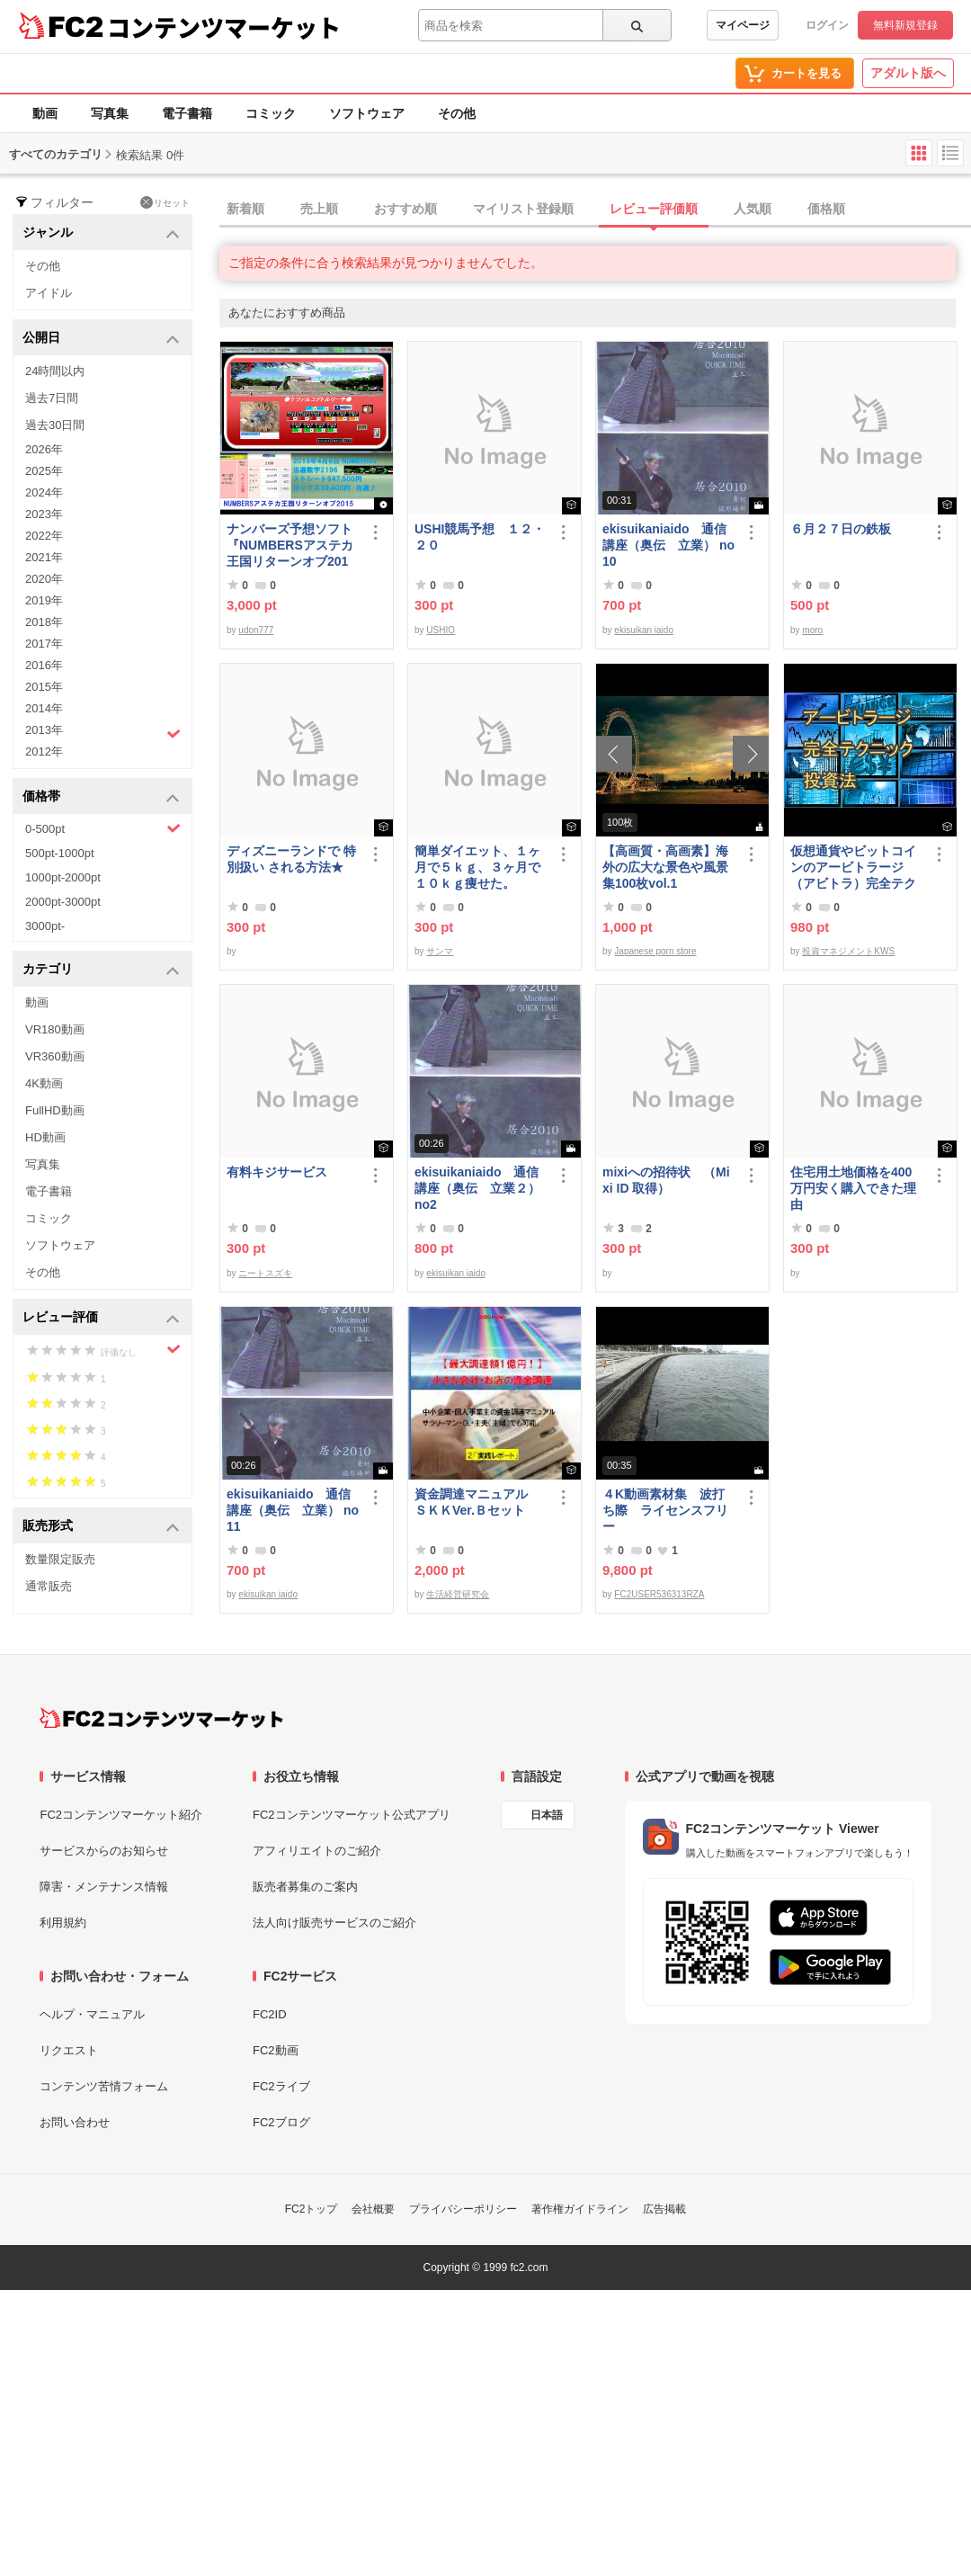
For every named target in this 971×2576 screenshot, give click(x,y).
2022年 (44, 535)
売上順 (319, 208)
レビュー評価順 (654, 208)
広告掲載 (664, 2209)
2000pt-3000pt (63, 901)
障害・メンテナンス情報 (104, 1886)
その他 (457, 113)
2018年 (44, 622)
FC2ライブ (281, 2086)
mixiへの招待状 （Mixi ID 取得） (666, 1180)
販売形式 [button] (101, 1526)
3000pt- (45, 926)
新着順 (245, 208)
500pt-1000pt (59, 853)
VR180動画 (55, 1029)
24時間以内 (55, 371)
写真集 (110, 113)
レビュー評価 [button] (101, 1318)
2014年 (44, 708)
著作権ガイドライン (579, 2209)
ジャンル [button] (101, 233)
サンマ (439, 951)
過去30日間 (55, 425)
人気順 (752, 208)
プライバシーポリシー (463, 2209)
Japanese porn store (655, 951)
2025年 (44, 471)
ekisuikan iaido (643, 630)
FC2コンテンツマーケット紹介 (121, 1814)
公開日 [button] (101, 338)
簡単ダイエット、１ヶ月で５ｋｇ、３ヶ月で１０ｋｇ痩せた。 (477, 867)
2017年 (44, 643)
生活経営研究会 (457, 1594)
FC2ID (270, 2014)
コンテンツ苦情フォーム (104, 2086)
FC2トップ (311, 2209)
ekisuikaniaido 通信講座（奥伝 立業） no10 (668, 545)
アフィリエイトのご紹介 (317, 1850)
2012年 (44, 751)
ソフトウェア (367, 113)
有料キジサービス (277, 1172)
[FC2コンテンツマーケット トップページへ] (161, 1718)
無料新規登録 (905, 25)
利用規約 (63, 1922)
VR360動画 (55, 1056)
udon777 (255, 630)
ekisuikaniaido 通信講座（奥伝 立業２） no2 (477, 1188)
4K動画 (44, 1083)
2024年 (44, 492)
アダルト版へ (908, 73)
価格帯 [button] (101, 797)
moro (812, 630)
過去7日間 (51, 398)
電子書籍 (187, 113)
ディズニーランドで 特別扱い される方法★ (291, 859)
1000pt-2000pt (63, 877)
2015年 (44, 686)
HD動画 (45, 1137)
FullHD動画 (55, 1110)
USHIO (440, 630)
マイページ (743, 25)
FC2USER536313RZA (659, 1594)
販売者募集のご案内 (305, 1886)
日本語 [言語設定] (546, 1815)
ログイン (827, 25)
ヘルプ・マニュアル (92, 2014)
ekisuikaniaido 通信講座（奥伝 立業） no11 (293, 1510)
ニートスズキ (265, 1273)
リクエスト (69, 2050)
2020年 (44, 579)
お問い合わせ (75, 2122)
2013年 (103, 732)
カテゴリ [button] (101, 970)
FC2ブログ (281, 2122)
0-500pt (103, 828)
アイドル (48, 293)
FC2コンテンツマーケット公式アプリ (351, 1814)
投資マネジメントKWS (848, 951)
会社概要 (373, 2209)
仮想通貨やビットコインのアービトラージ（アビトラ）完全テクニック (853, 867)
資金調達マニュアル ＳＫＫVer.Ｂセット (477, 1502)
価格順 (826, 208)
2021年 (44, 557)
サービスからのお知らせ (104, 1850)
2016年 (44, 665)
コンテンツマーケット (224, 27)
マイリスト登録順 (523, 208)
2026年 (44, 449)
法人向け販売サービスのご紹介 (334, 1922)
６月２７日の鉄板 (840, 529)
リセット (165, 202)
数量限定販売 (60, 1559)
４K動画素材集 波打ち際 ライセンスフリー (665, 1510)
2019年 (44, 600)
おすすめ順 (405, 208)
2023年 (44, 514)
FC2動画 (275, 2050)
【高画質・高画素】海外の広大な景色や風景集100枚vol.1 (665, 867)
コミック (270, 113)
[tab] (595, 210)
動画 (45, 113)
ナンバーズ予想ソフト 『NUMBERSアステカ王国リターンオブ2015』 (293, 545)
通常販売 (48, 1586)
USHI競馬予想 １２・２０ (479, 537)
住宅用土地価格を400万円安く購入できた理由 (853, 1188)
